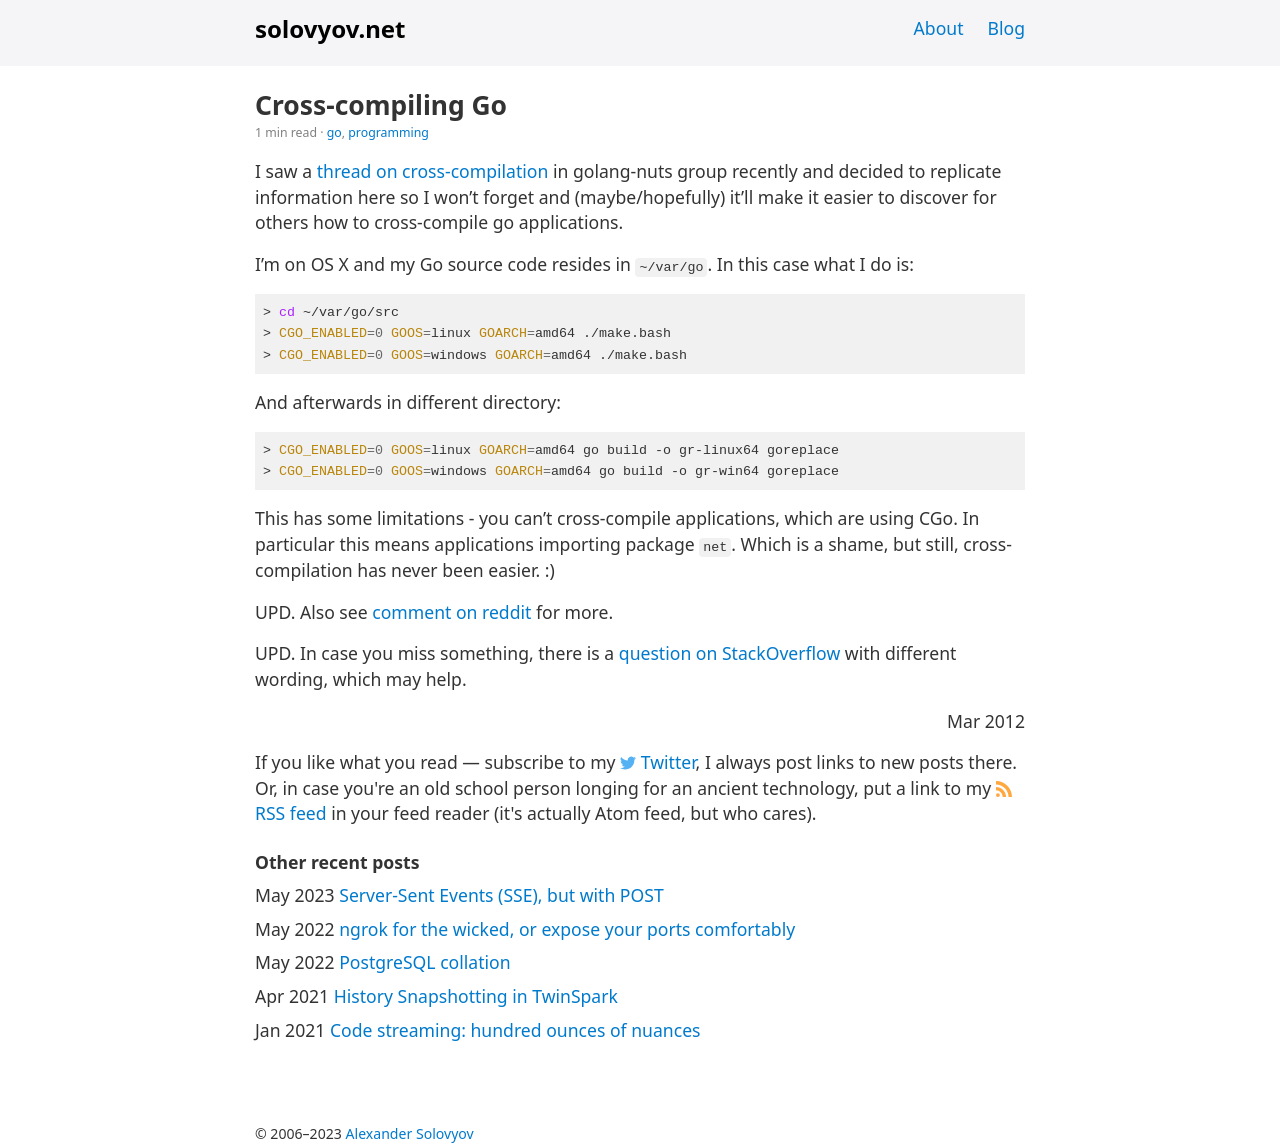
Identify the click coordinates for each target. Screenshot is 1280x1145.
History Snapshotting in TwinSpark (476, 996)
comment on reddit (451, 612)
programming (388, 132)
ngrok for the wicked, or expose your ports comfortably (567, 929)
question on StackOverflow (729, 653)
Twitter (657, 762)
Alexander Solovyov (410, 1133)
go (334, 132)
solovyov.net (330, 28)
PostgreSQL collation (424, 962)
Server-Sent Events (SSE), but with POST (501, 895)
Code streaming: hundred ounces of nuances (515, 1030)
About (939, 28)
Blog (1006, 28)
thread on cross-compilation (433, 171)
